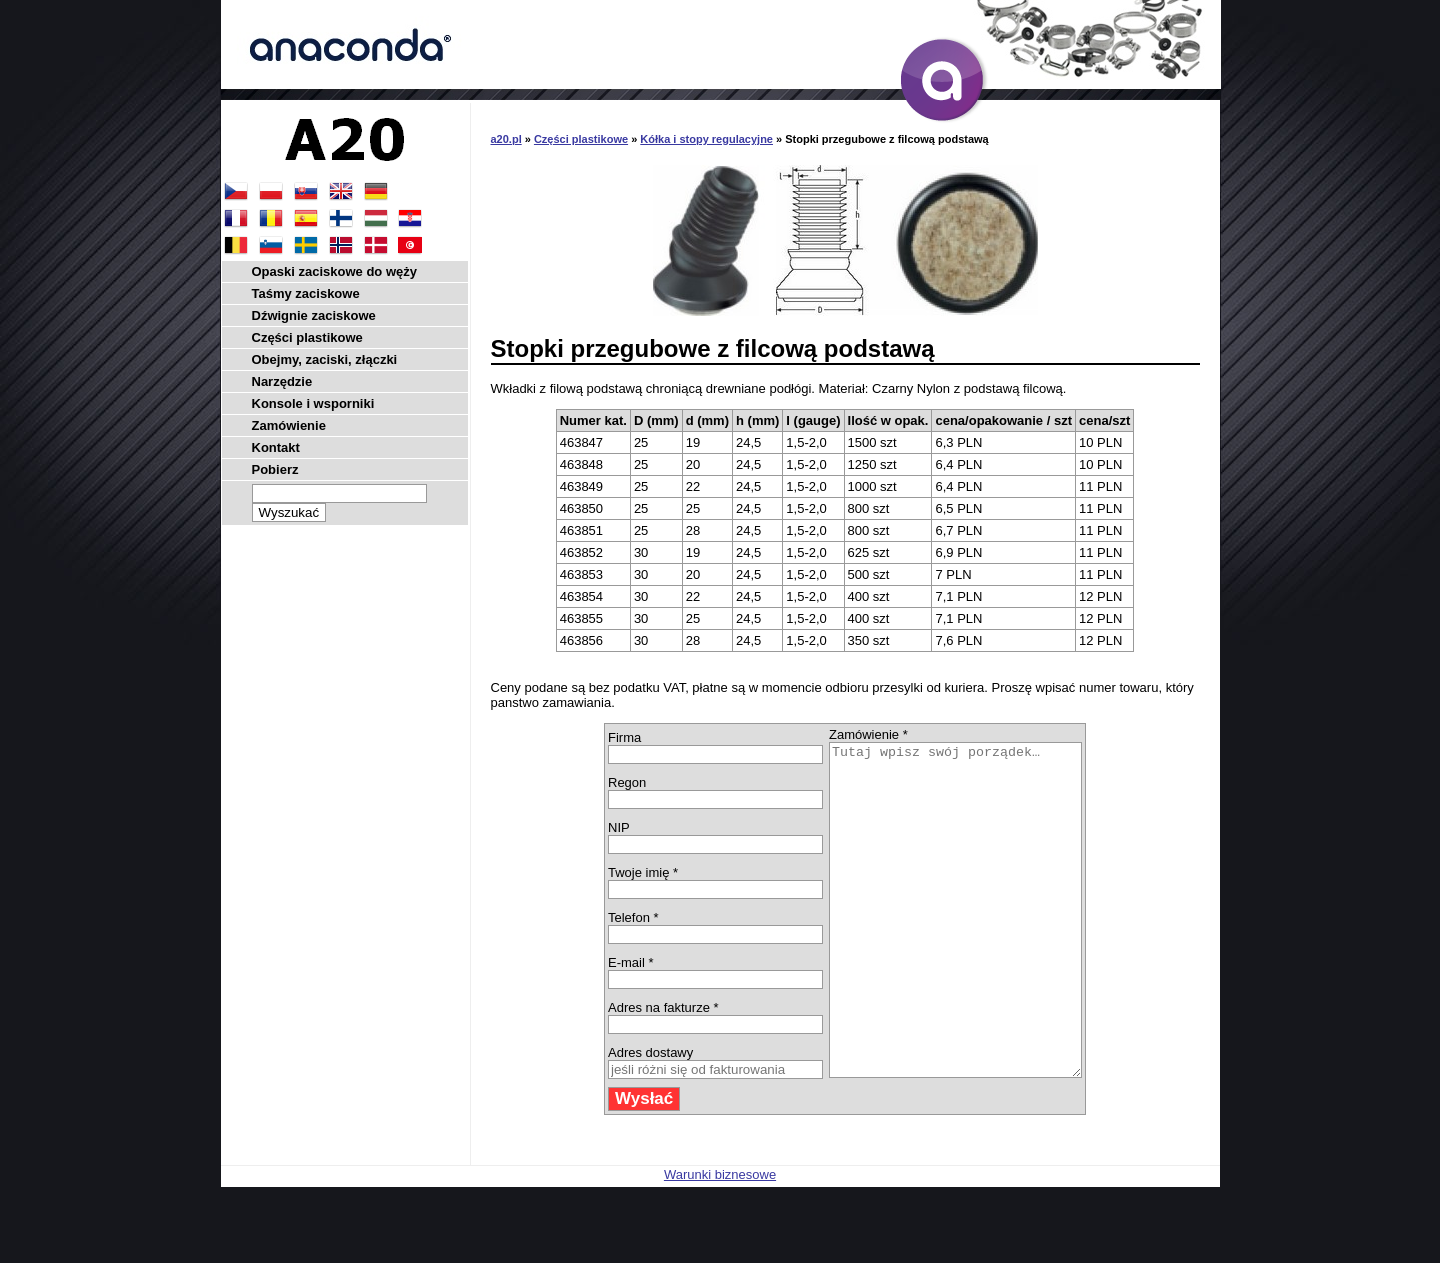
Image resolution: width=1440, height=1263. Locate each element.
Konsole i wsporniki (313, 403)
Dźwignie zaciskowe (314, 315)
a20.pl (506, 139)
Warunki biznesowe (720, 1240)
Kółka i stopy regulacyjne (706, 139)
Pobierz (275, 469)
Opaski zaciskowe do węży (334, 271)
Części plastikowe (581, 139)
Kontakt (276, 447)
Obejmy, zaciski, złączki (325, 359)
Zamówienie (289, 425)
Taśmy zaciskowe (306, 293)
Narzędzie (282, 381)
